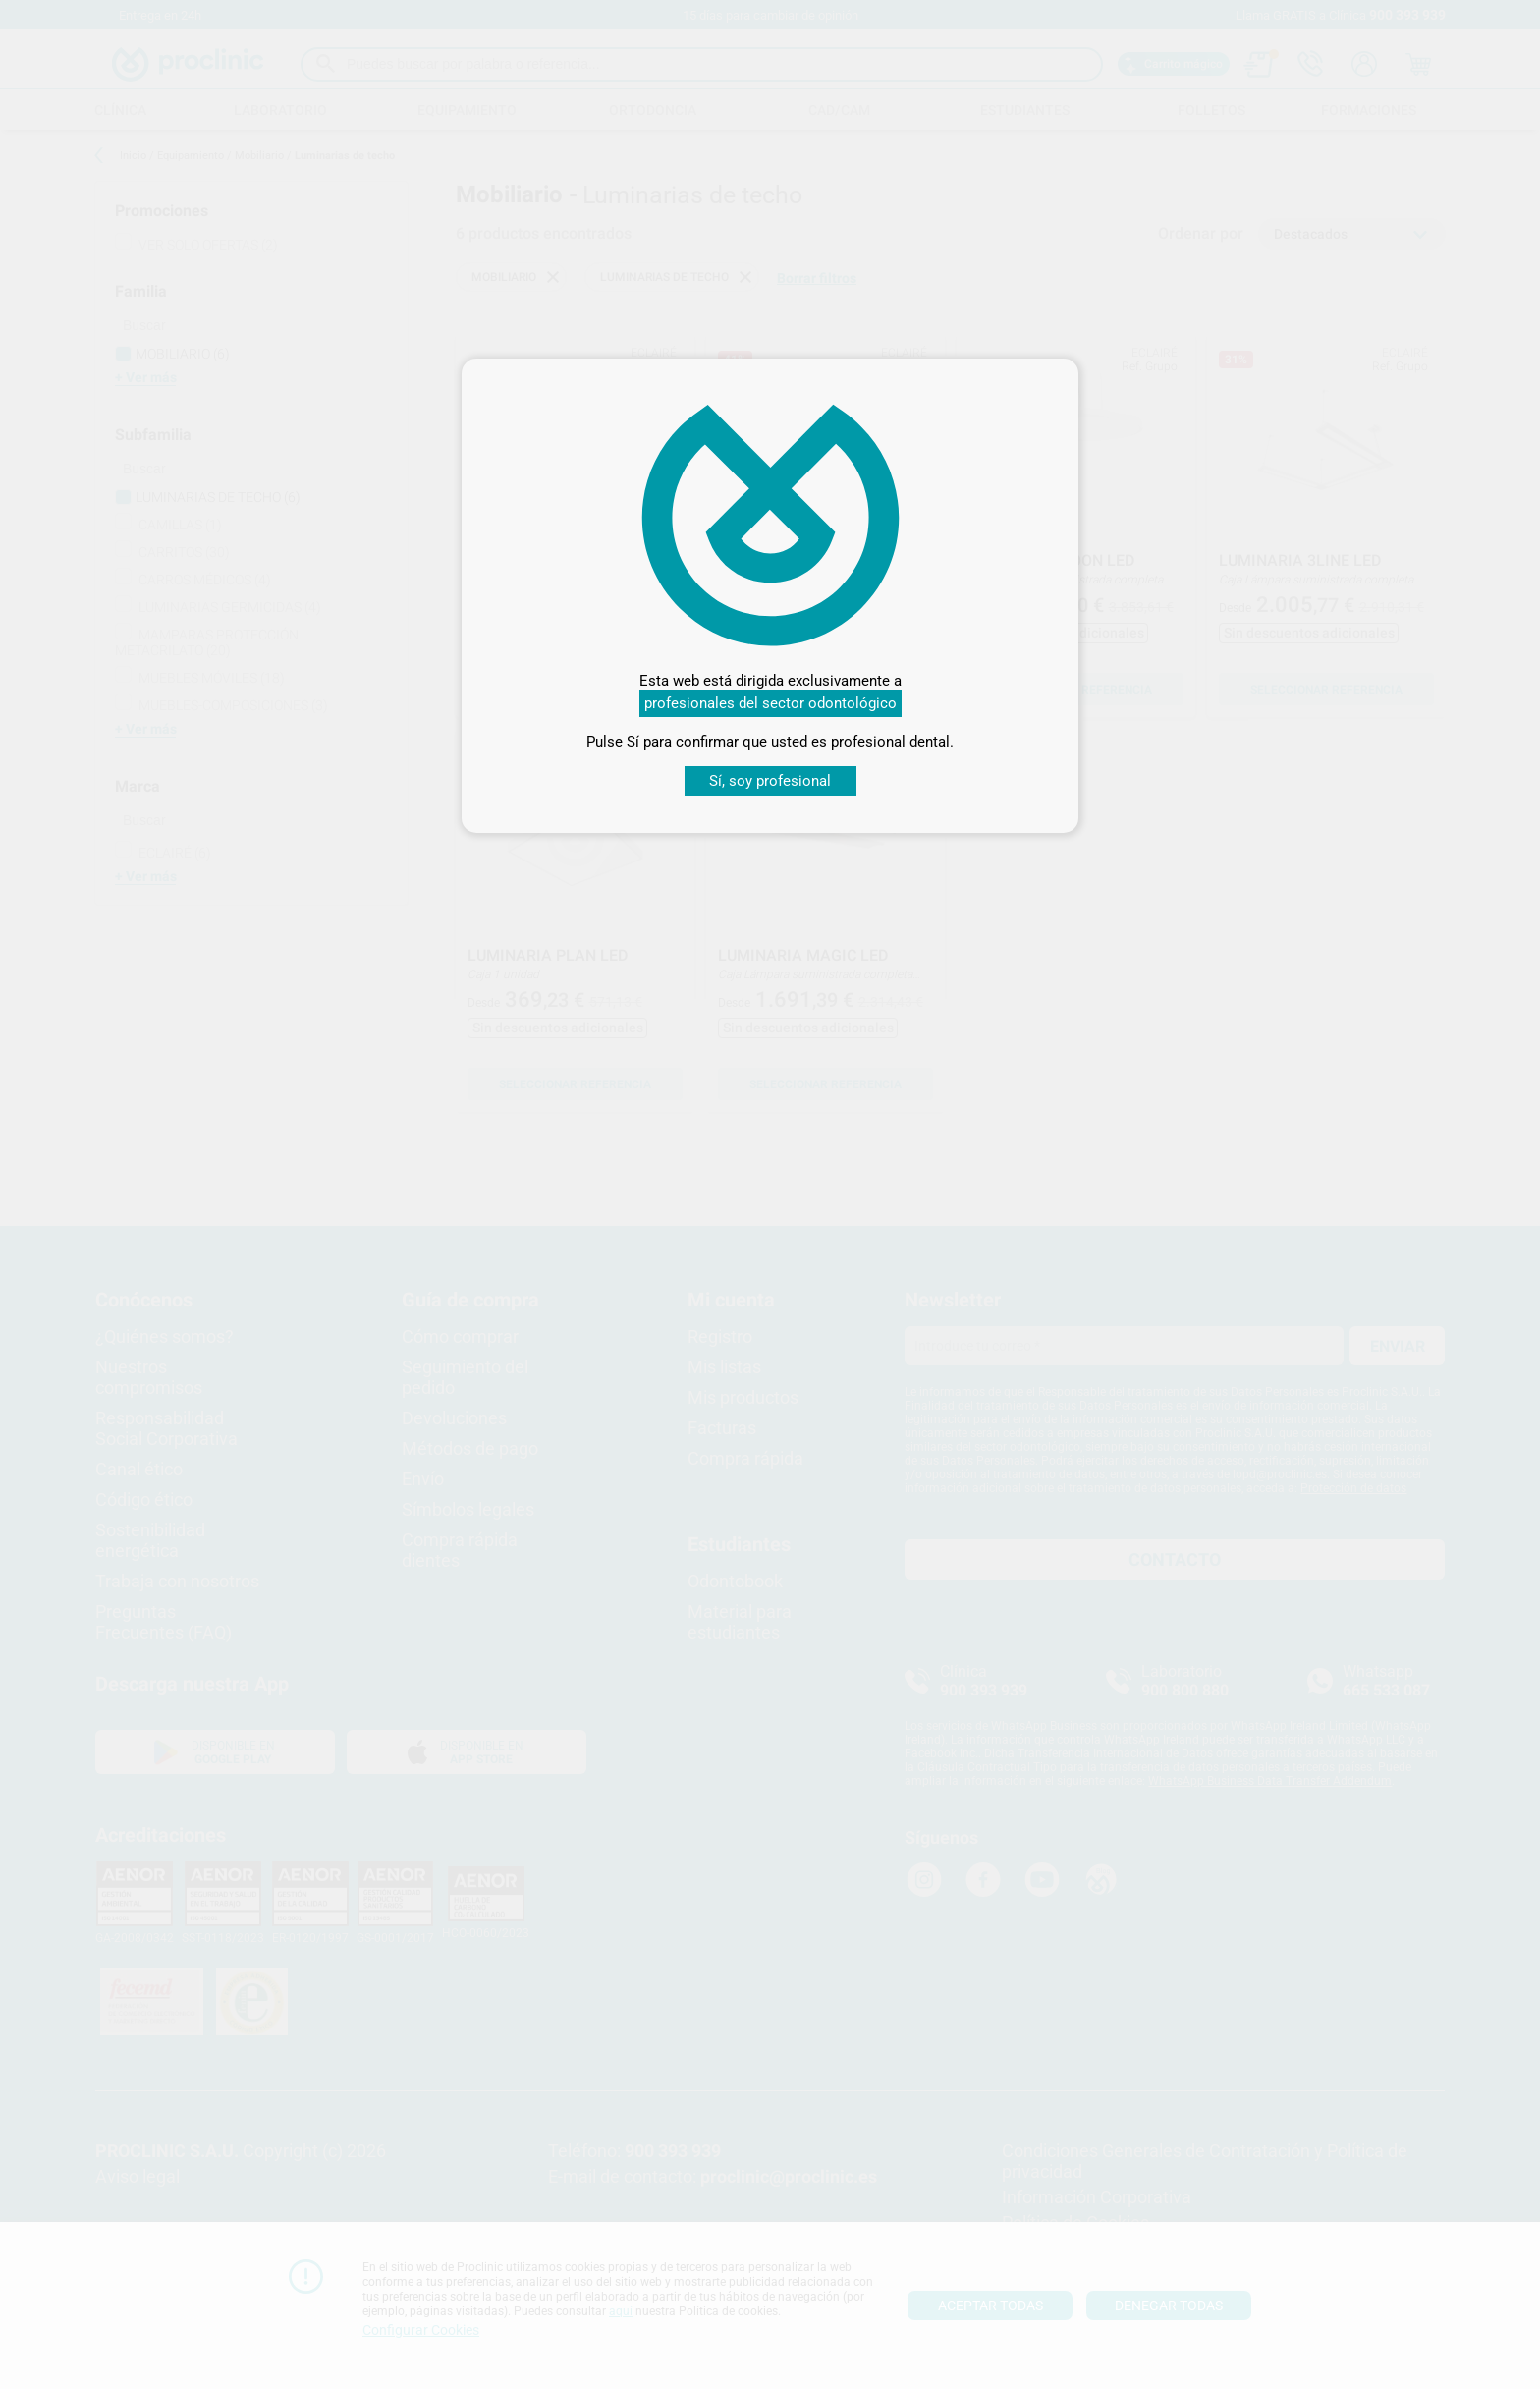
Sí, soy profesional (770, 781)
